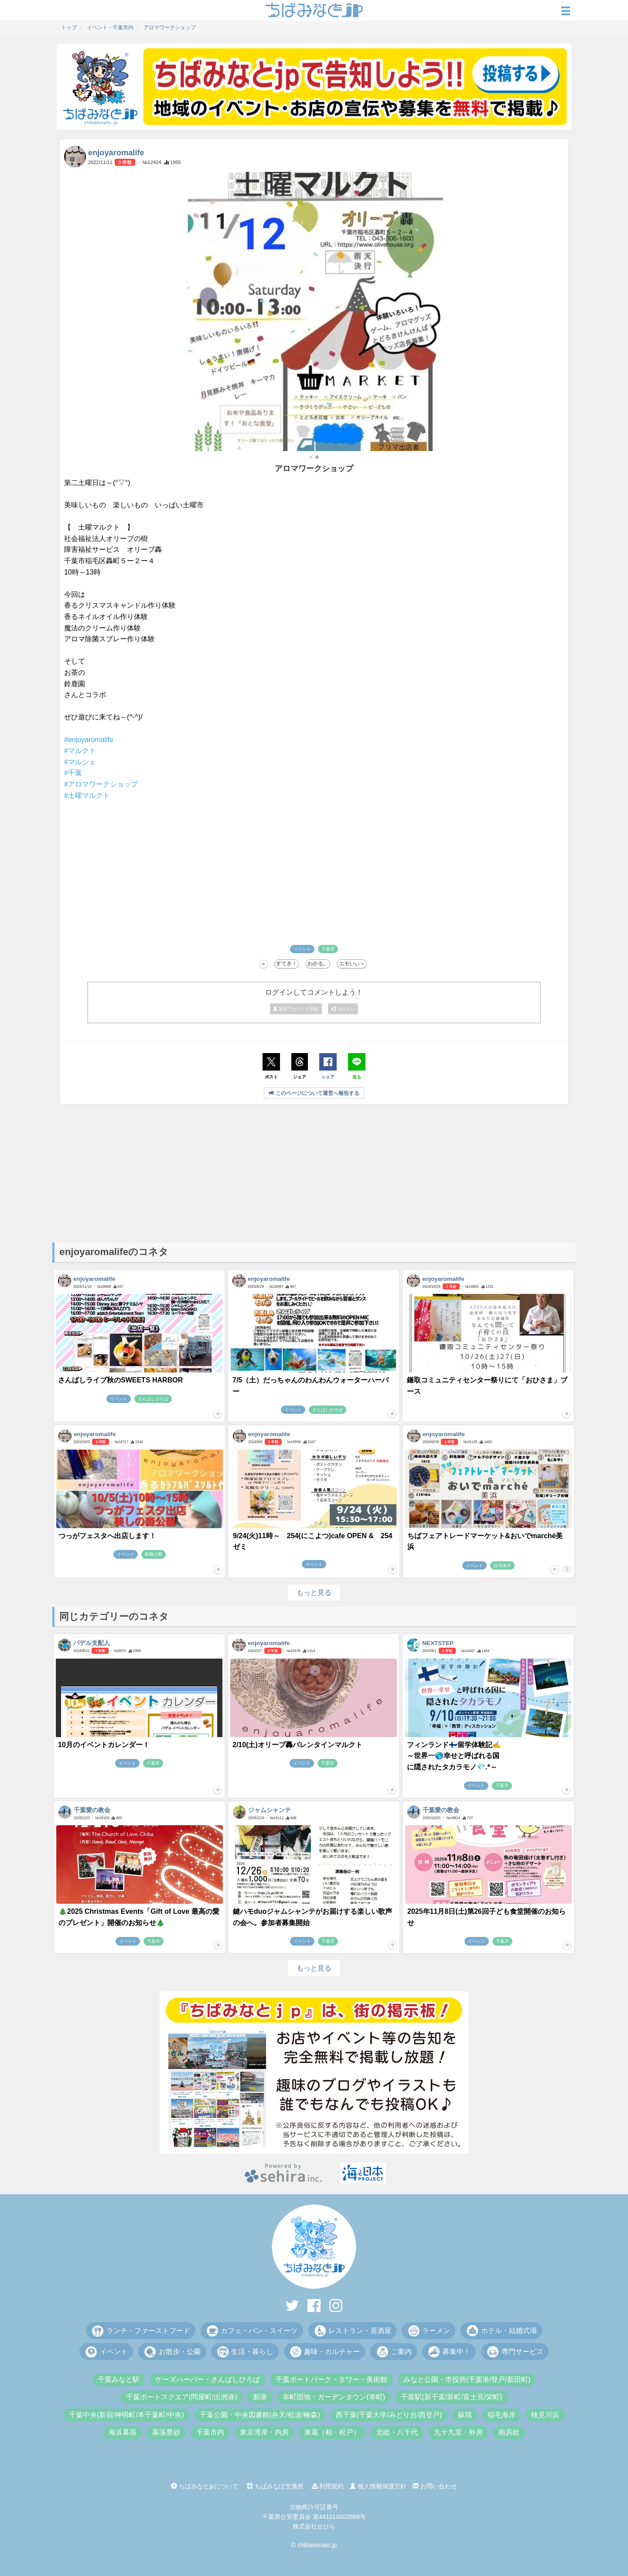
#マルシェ (80, 762)
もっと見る (314, 1592)
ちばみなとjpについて (205, 2486)
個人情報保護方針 (378, 2486)
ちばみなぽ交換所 (275, 2486)
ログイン (343, 1008)
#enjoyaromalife (88, 739)
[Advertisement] (314, 1173)
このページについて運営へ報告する (314, 1093)
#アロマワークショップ (101, 784)
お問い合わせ (435, 2486)
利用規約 (328, 2486)
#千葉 (73, 773)
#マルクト (80, 750)
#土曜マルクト (87, 795)
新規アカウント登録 (296, 1008)
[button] (311, 457)
